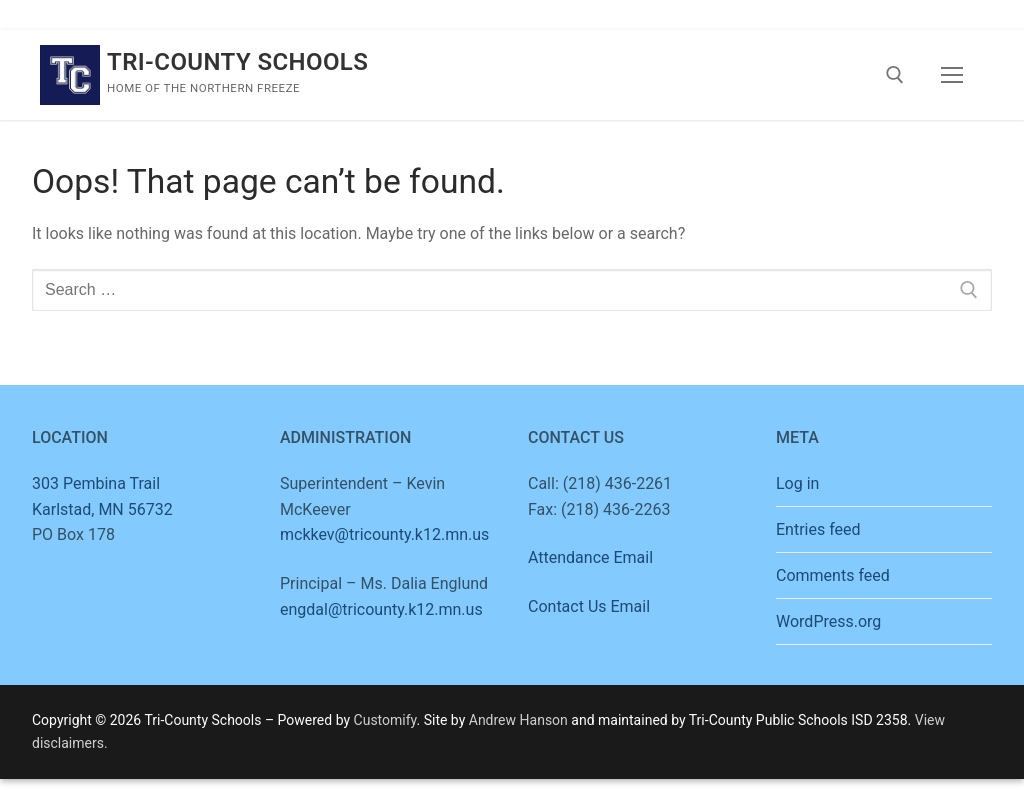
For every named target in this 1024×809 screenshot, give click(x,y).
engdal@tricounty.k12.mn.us (381, 609)
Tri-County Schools (237, 62)
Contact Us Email (589, 606)
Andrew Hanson (518, 720)
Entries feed (818, 529)
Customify (385, 720)
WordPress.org (828, 621)
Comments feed (833, 575)
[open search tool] (895, 75)
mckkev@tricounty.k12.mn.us (384, 534)
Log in (797, 483)
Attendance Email (590, 557)
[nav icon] (952, 75)
